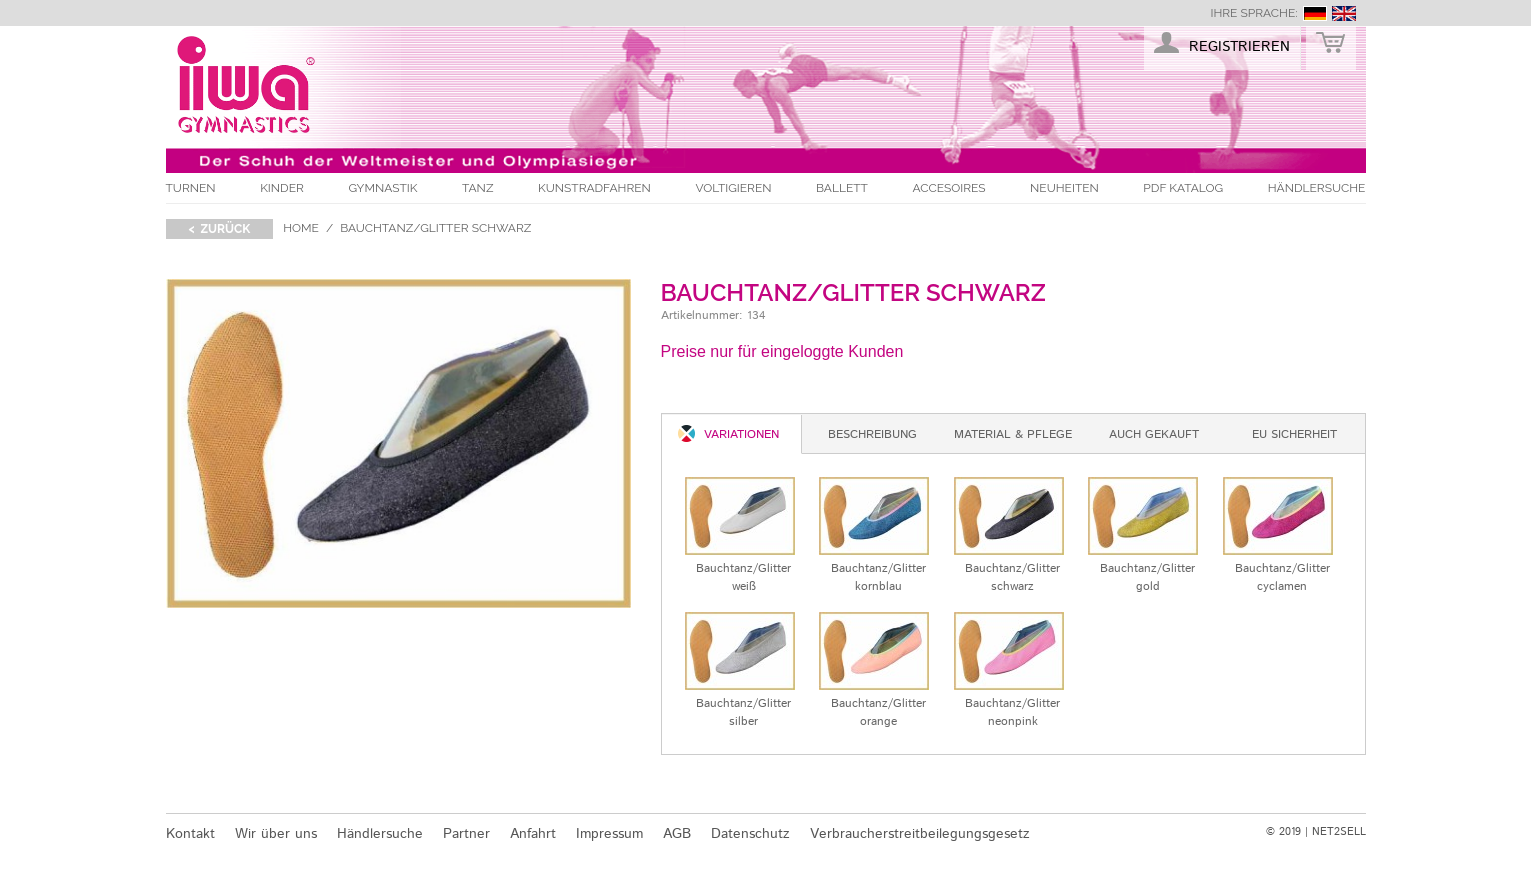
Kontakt (190, 834)
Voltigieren (733, 188)
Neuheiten (1064, 188)
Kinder (282, 188)
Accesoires (948, 188)
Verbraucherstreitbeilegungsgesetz (920, 834)
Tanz (477, 188)
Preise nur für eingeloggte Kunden (782, 351)
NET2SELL (1339, 832)
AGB (677, 834)
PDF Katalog (1183, 188)
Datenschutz (750, 834)
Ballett (842, 188)
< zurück (220, 229)
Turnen (191, 188)
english (1344, 13)
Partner (466, 834)
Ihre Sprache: (1253, 13)
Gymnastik (382, 188)
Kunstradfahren (594, 188)
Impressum (609, 834)
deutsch (1315, 13)
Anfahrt (533, 834)
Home (301, 228)
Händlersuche (1317, 188)
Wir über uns (276, 834)
